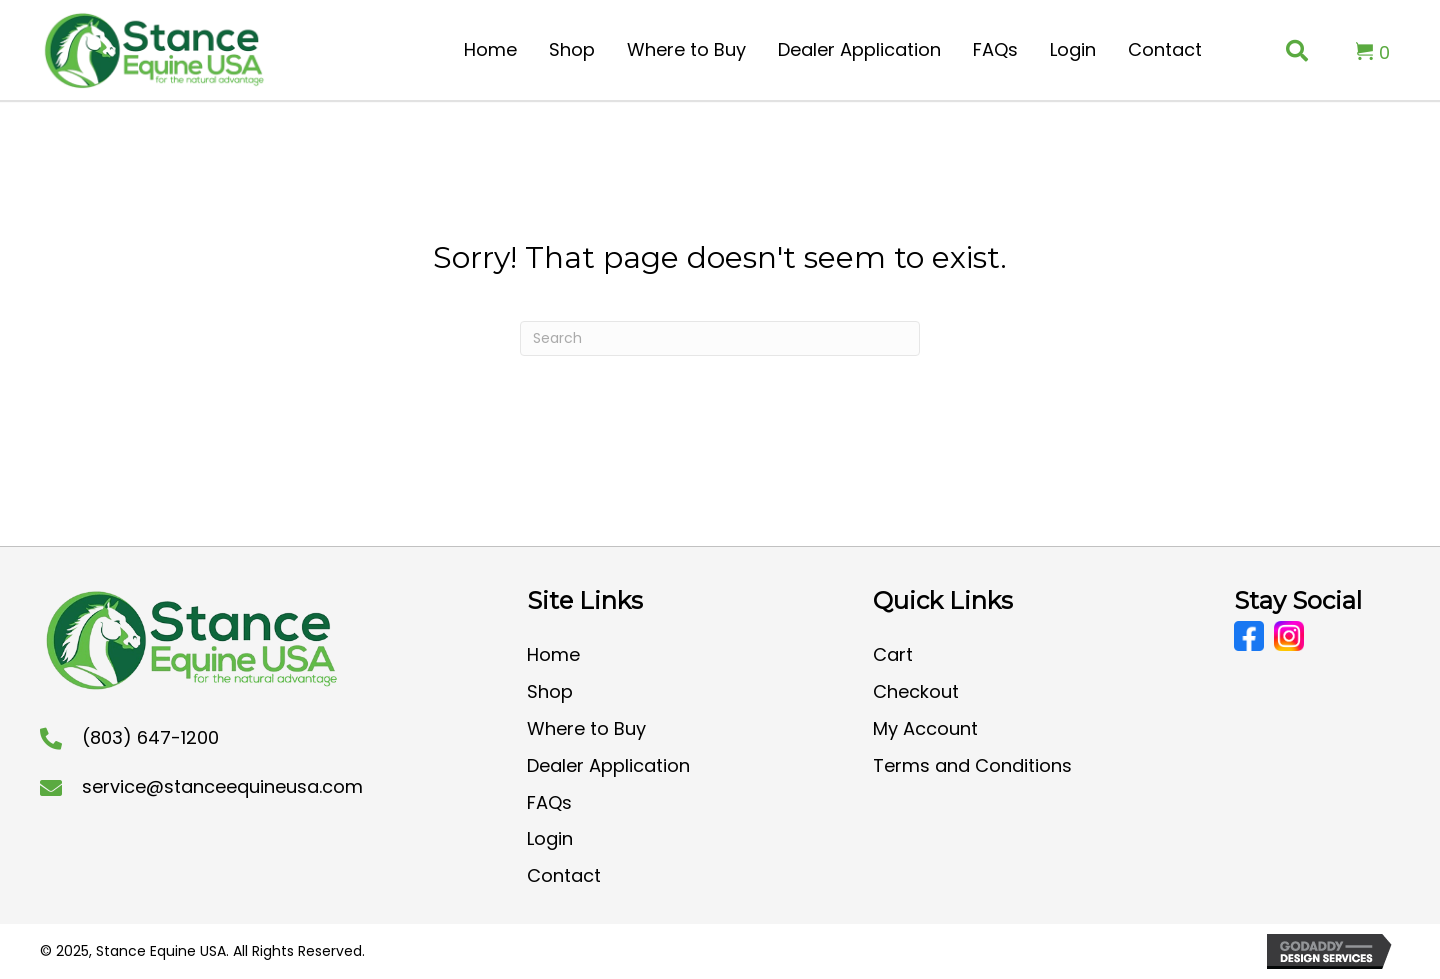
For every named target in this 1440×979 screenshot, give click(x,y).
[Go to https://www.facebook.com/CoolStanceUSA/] (1249, 636)
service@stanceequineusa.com (222, 786)
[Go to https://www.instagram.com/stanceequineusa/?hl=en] (1289, 636)
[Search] (720, 338)
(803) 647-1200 (150, 737)
